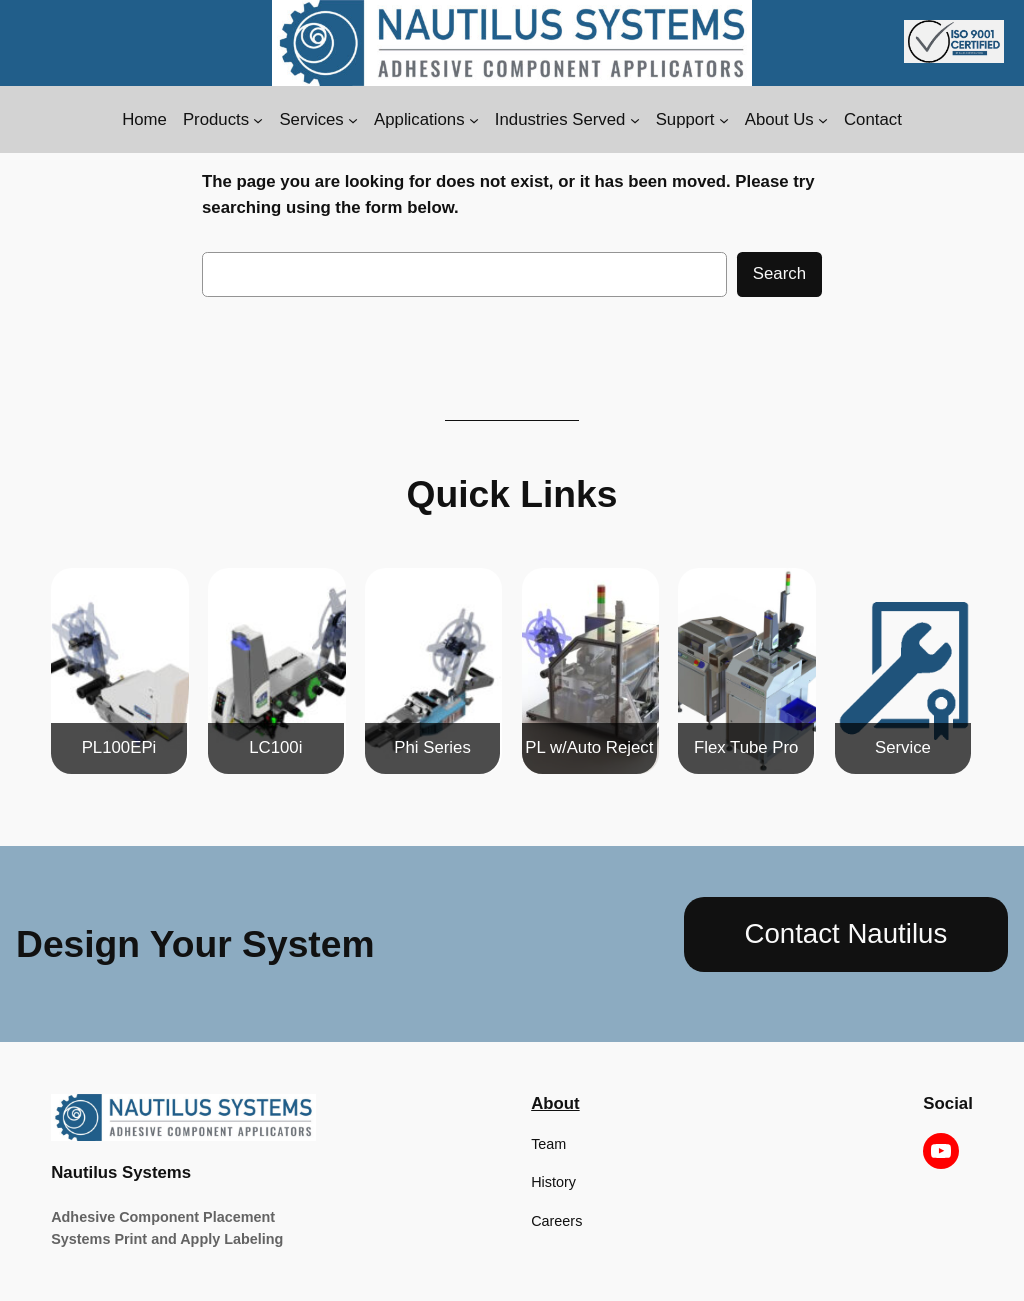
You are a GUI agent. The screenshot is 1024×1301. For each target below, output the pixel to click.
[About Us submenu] (823, 120)
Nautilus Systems (121, 1172)
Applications (419, 119)
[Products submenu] (258, 120)
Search (779, 273)
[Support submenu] (724, 120)
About (555, 1103)
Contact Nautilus (846, 933)
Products (216, 119)
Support (685, 119)
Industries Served (560, 119)
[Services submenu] (353, 120)
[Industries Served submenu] (635, 120)
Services (311, 119)
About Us (779, 119)
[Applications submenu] (474, 120)
